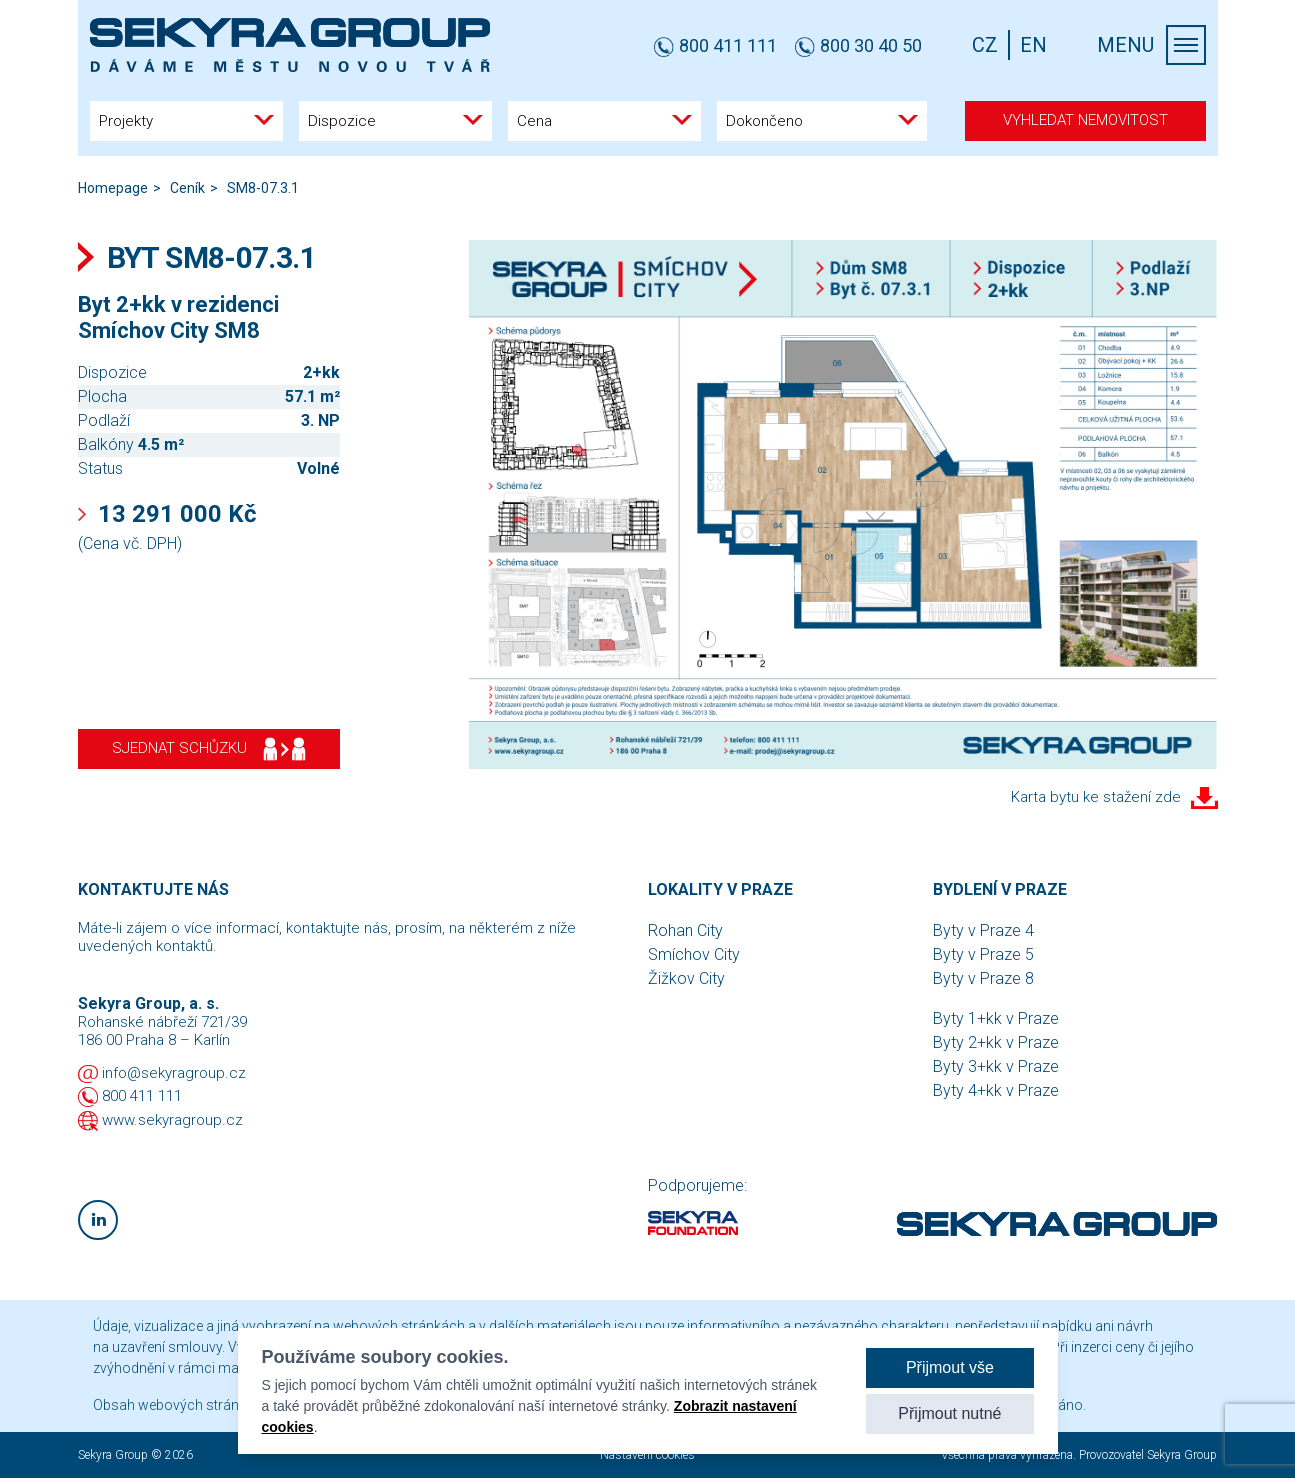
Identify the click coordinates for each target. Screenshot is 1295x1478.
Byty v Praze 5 (983, 954)
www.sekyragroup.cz (172, 1120)
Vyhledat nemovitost (1085, 120)
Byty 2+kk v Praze (996, 1042)
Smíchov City (694, 954)
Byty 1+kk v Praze (996, 1018)
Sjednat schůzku (209, 749)
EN (1033, 45)
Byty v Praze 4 (983, 930)
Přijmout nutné (949, 1413)
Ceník (187, 188)
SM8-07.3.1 (263, 188)
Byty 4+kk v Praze (996, 1090)
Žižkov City (686, 978)
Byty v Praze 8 (983, 978)
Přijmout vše (950, 1367)
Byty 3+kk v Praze (996, 1066)
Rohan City (685, 930)
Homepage (113, 188)
